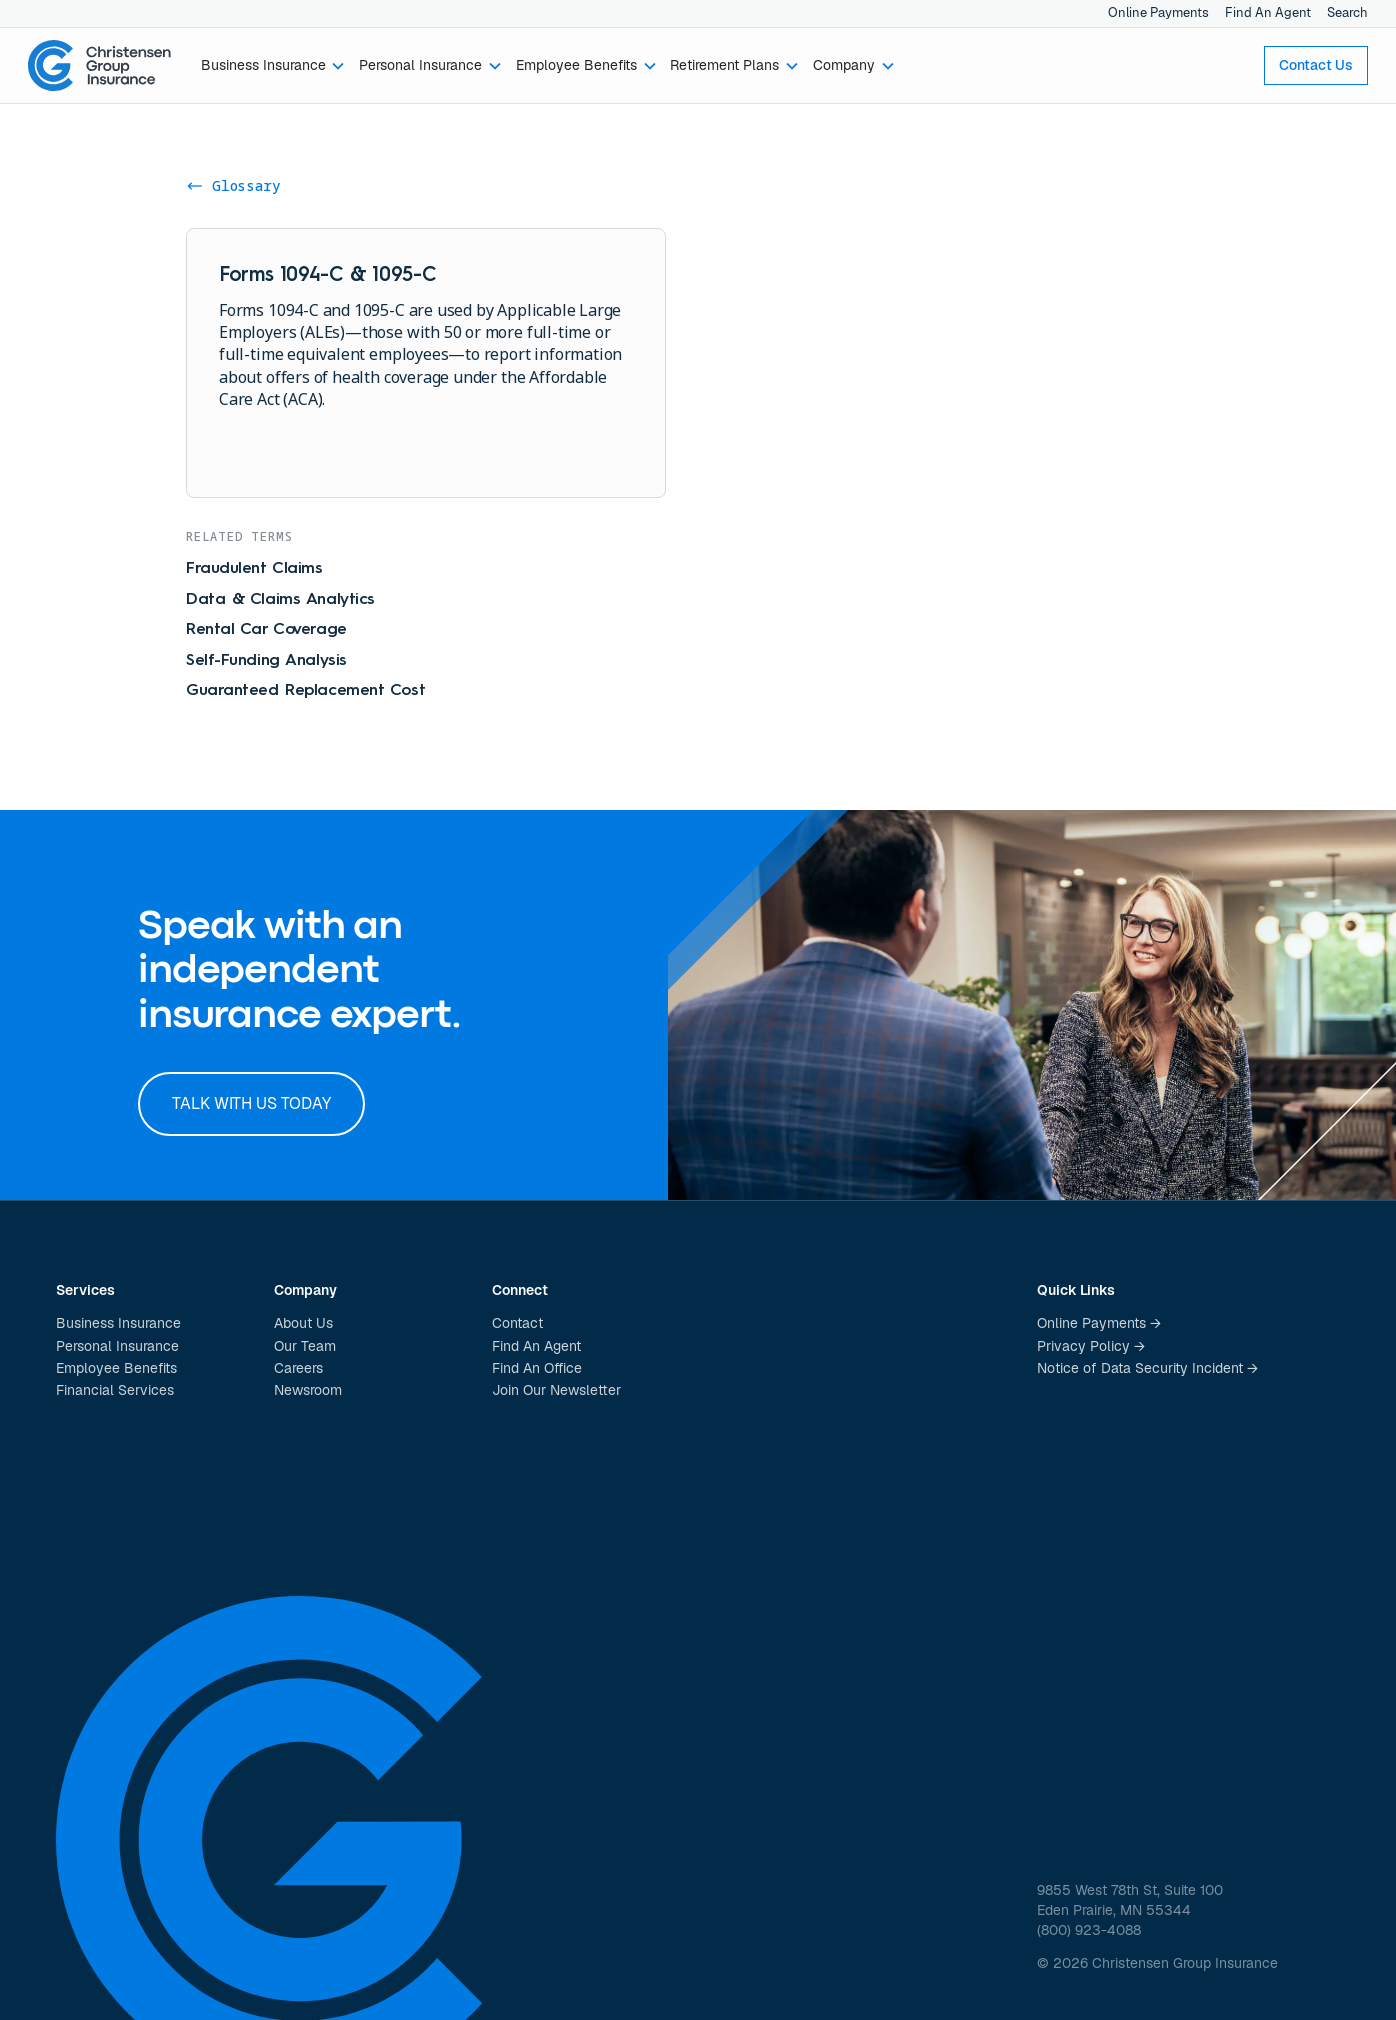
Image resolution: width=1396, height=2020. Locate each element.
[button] (273, 66)
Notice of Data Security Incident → (1147, 1368)
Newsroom (308, 1390)
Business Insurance (118, 1323)
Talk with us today (251, 1103)
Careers (298, 1368)
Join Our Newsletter (556, 1390)
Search (1347, 12)
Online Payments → (1099, 1323)
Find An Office (537, 1368)
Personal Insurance (117, 1346)
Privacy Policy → (1091, 1346)
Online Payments (1158, 12)
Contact (517, 1323)
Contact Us (1316, 65)
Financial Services (115, 1390)
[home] (100, 66)
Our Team (305, 1346)
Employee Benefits (116, 1368)
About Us (303, 1323)
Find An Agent (1268, 12)
